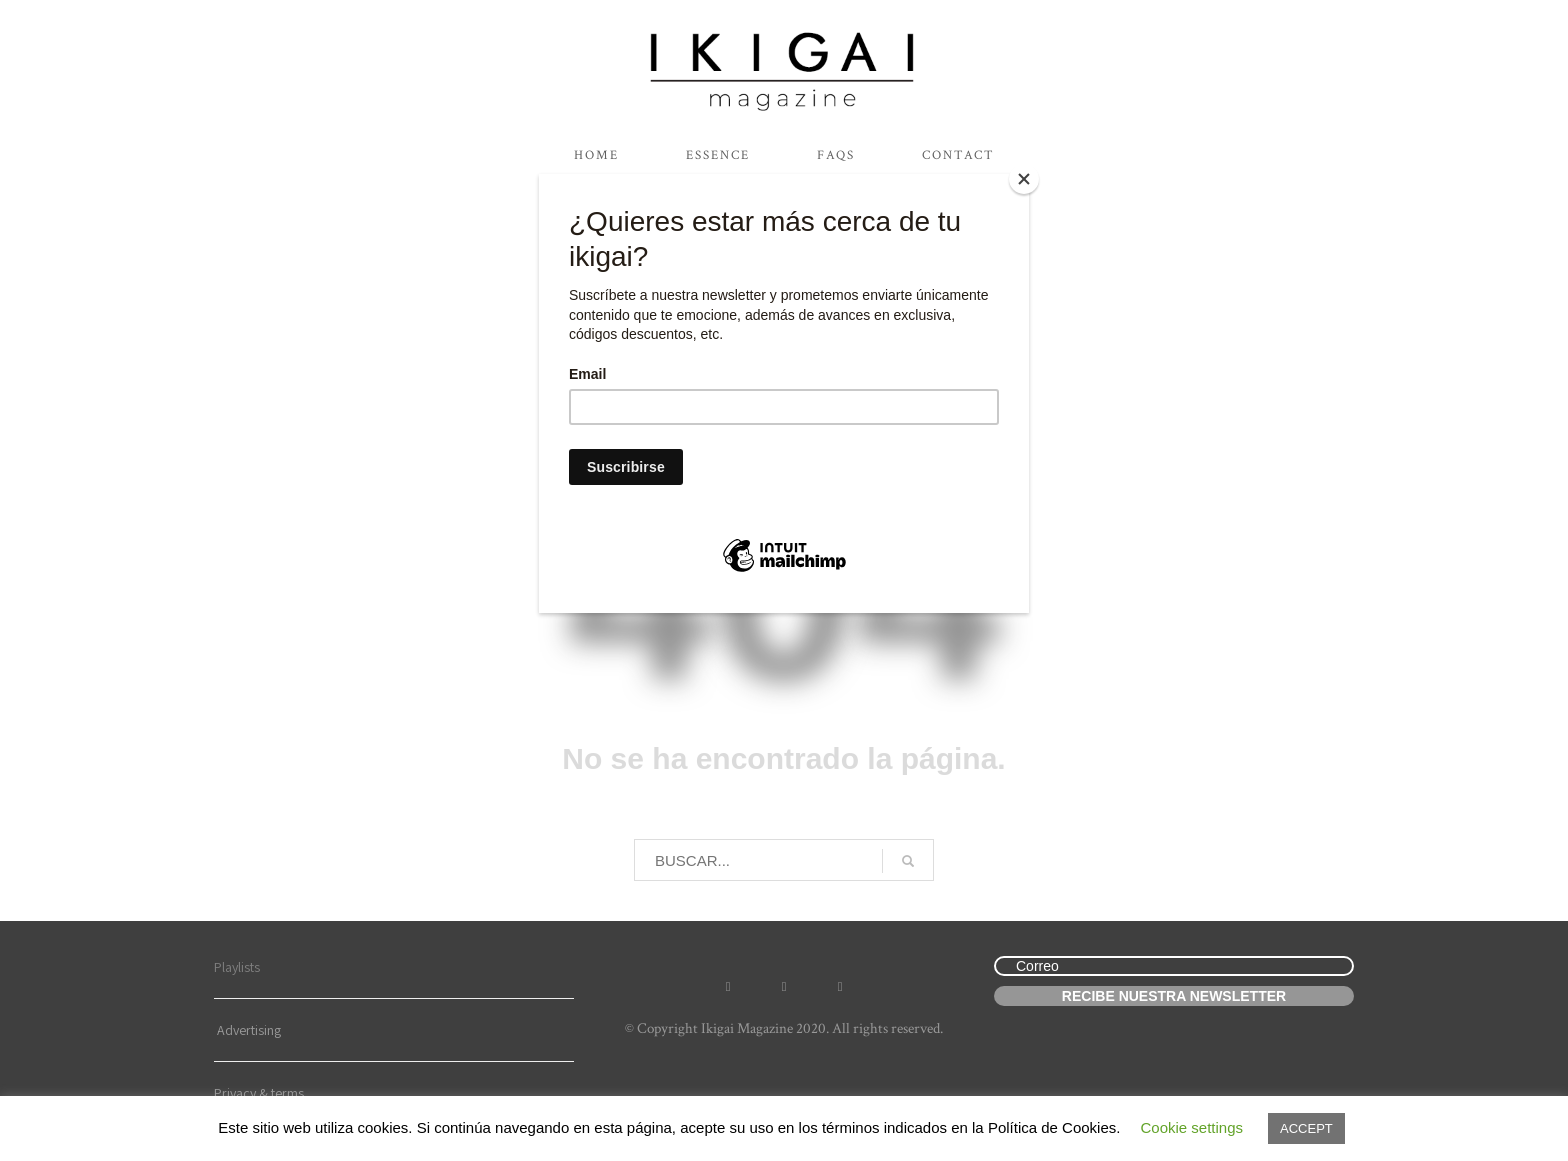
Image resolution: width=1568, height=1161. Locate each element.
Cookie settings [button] (1191, 1127)
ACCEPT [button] (1306, 1128)
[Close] (1024, 179)
